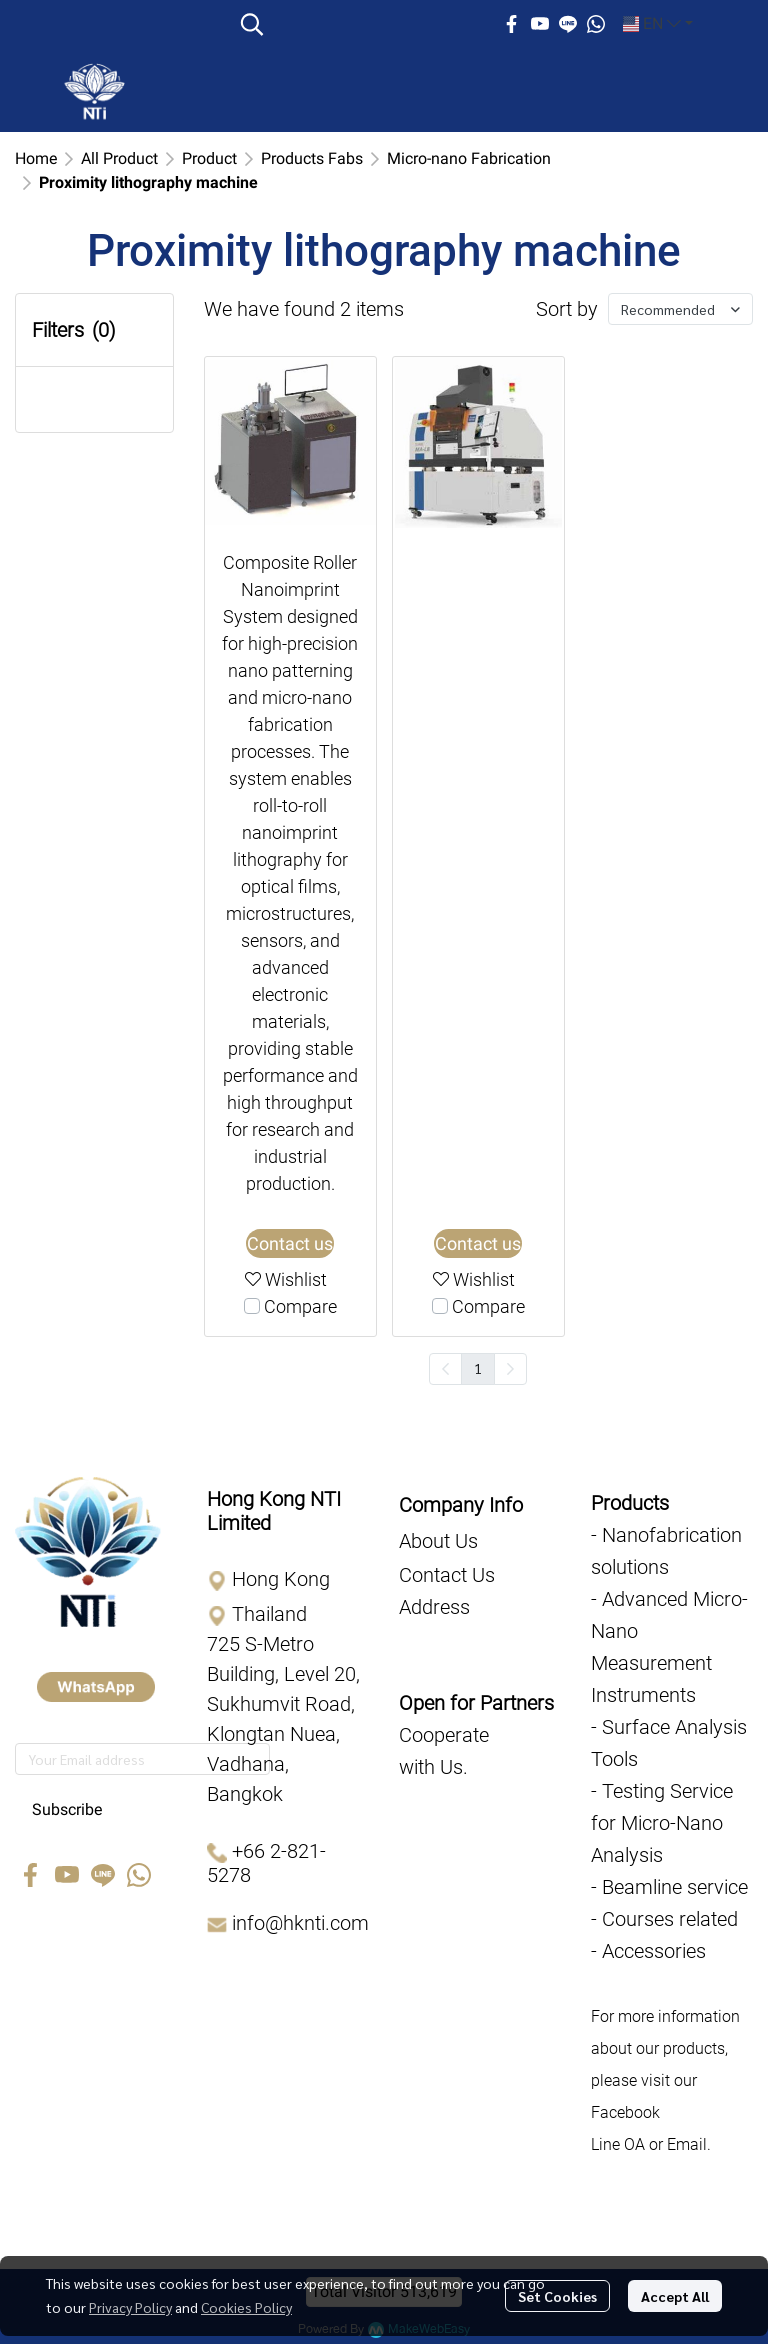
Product (209, 158)
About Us (438, 1541)
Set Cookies (557, 2296)
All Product (119, 158)
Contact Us (447, 1575)
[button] (360, 24)
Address (434, 1607)
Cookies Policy (246, 2307)
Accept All (675, 2296)
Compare (300, 1306)
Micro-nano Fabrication (469, 158)
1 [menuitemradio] (478, 1368)
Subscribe (67, 1809)
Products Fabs (312, 158)
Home (36, 158)
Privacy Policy (130, 2307)
